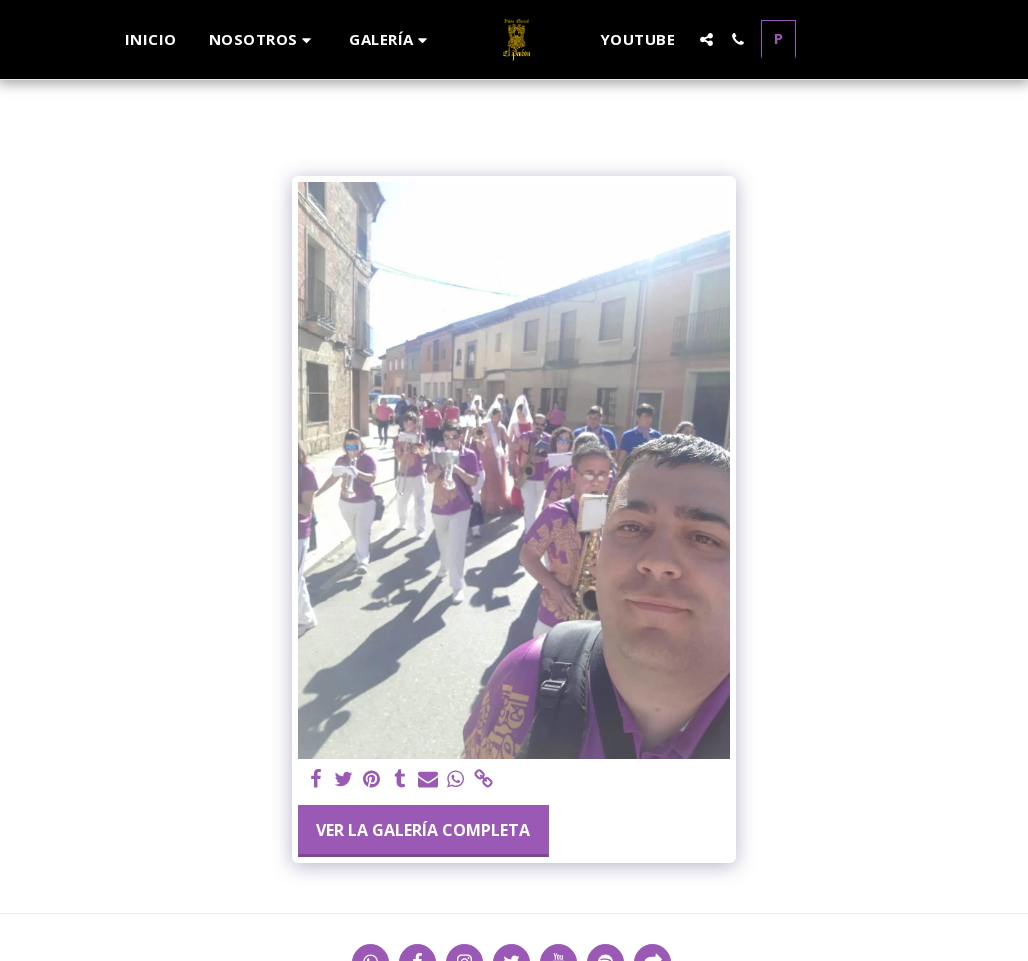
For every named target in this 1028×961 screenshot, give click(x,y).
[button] (263, 39)
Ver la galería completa (423, 830)
